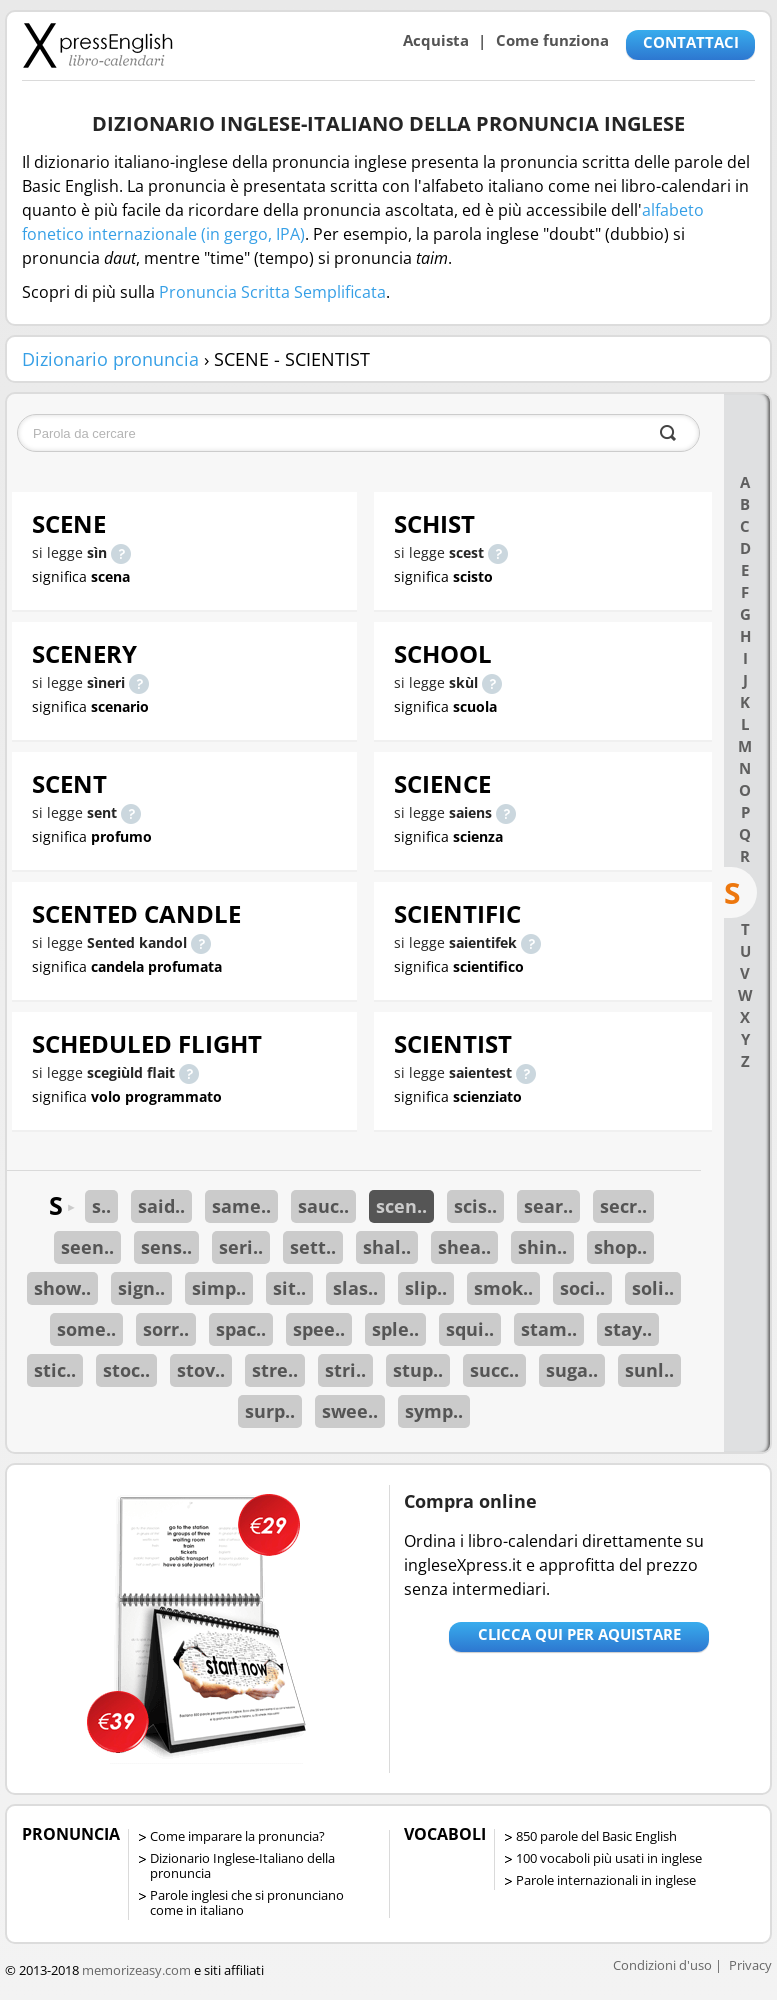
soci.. (582, 1288)
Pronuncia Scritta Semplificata (272, 292)
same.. (241, 1206)
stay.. (628, 1329)
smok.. (503, 1288)
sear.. (548, 1206)
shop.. (620, 1247)
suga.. (572, 1370)
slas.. (355, 1288)
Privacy (750, 1965)
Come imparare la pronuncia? (237, 1836)
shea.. (464, 1247)
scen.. (401, 1206)
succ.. (494, 1370)
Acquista (436, 40)
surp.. (270, 1411)
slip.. (426, 1288)
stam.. (549, 1329)
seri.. (241, 1247)
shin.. (542, 1247)
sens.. (166, 1247)
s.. (101, 1206)
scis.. (475, 1206)
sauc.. (323, 1206)
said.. (161, 1206)
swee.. (350, 1411)
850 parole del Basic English (596, 1836)
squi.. (470, 1329)
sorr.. (166, 1329)
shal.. (387, 1247)
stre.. (275, 1370)
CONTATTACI (691, 42)
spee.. (319, 1329)
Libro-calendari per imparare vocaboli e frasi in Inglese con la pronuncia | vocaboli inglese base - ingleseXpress (97, 45)
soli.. (653, 1288)
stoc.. (126, 1370)
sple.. (395, 1329)
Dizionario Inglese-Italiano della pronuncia (242, 1865)
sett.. (313, 1247)
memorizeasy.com (136, 1970)
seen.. (87, 1247)
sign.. (141, 1288)
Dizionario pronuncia (110, 359)
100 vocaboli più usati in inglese (609, 1858)
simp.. (219, 1288)
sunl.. (649, 1370)
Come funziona (552, 40)
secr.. (623, 1206)
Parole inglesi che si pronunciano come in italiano (247, 1902)
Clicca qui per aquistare (579, 1634)
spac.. (241, 1329)
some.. (86, 1329)
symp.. (434, 1411)
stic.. (55, 1370)
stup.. (418, 1370)
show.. (62, 1288)
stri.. (345, 1370)
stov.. (201, 1370)
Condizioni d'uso (662, 1965)
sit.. (289, 1288)
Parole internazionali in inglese (606, 1880)
